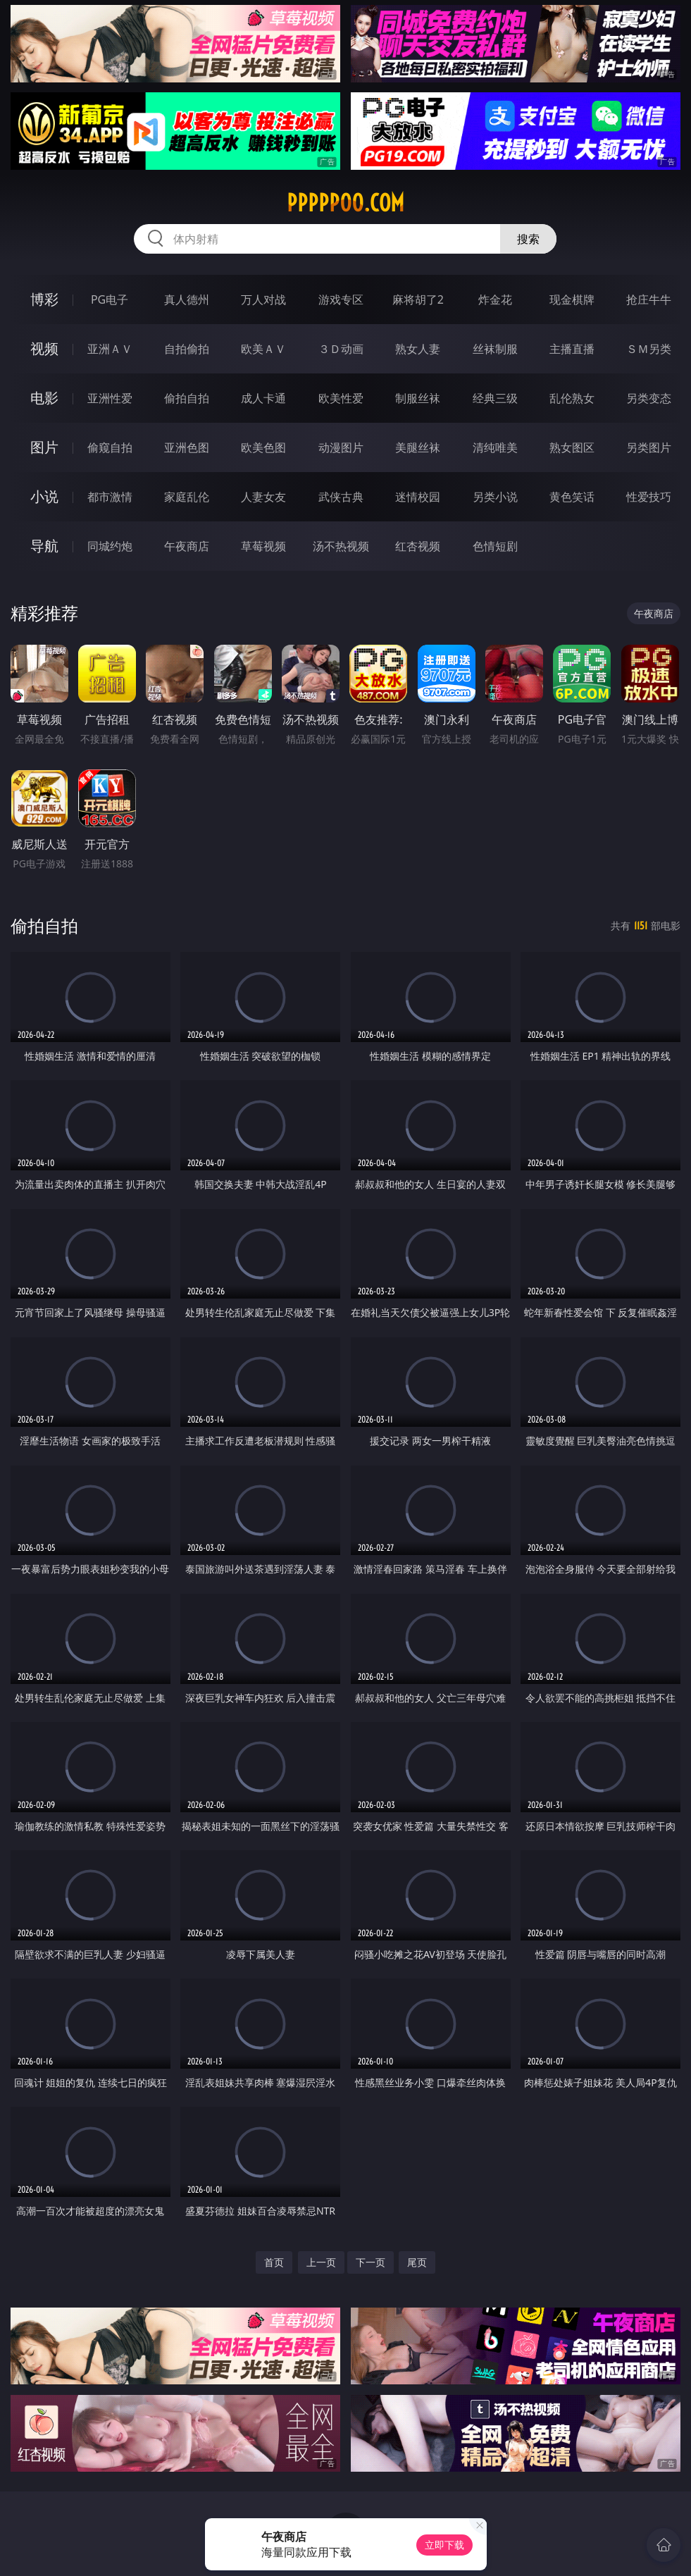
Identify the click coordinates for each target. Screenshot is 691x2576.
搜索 (528, 239)
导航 (44, 545)
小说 (44, 496)
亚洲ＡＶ (109, 349)
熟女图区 (571, 447)
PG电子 (109, 299)
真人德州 (186, 299)
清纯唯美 (495, 447)
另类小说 (495, 496)
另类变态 (648, 398)
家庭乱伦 (186, 496)
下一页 (370, 2262)
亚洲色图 (186, 447)
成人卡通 (263, 398)
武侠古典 (340, 496)
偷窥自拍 (109, 447)
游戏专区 (340, 299)
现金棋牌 (571, 299)
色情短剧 (495, 546)
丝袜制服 (495, 349)
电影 (44, 397)
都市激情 (109, 496)
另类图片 (648, 447)
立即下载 (444, 2544)
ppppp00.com (345, 203)
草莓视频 (263, 546)
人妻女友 (263, 496)
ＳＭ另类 (648, 349)
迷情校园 (417, 496)
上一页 (321, 2262)
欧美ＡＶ (263, 349)
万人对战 (263, 299)
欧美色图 (263, 447)
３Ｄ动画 (340, 349)
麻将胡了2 (418, 299)
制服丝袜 (417, 398)
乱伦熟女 (571, 398)
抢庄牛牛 (648, 299)
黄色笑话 (571, 496)
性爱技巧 (648, 496)
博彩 (44, 299)
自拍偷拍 (186, 349)
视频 (44, 348)
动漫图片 (340, 447)
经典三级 (495, 398)
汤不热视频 (341, 546)
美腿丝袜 (417, 447)
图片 (44, 447)
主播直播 (571, 349)
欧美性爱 (340, 398)
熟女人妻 (417, 349)
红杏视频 (417, 546)
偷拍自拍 (186, 398)
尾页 (417, 2262)
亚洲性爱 (109, 398)
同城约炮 (109, 546)
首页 (274, 2262)
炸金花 (495, 299)
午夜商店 (186, 546)
